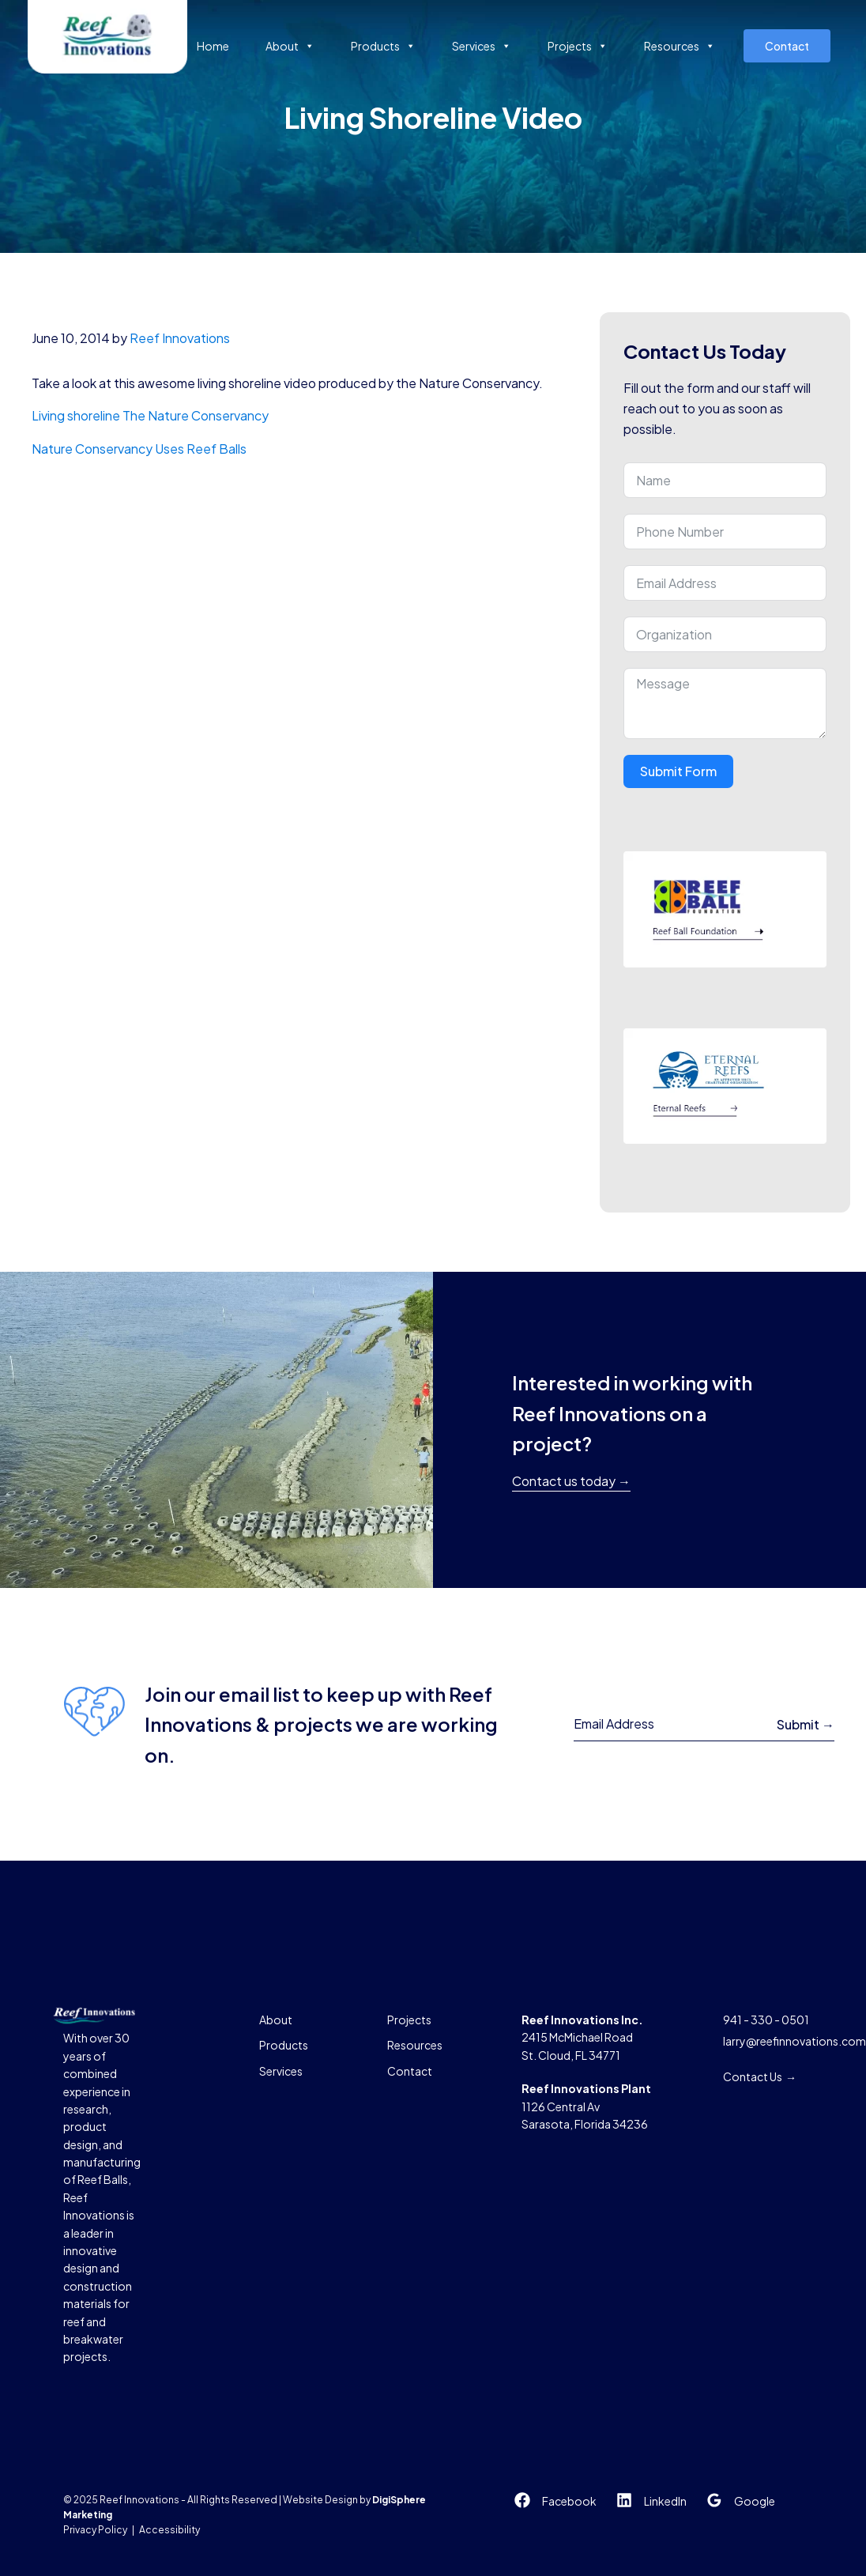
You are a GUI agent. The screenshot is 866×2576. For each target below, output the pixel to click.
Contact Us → (759, 2076)
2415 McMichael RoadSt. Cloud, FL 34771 (582, 2037)
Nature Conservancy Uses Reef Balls (140, 448)
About (289, 46)
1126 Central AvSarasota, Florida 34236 (586, 2106)
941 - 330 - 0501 (766, 2019)
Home (213, 46)
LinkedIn (665, 2501)
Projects (578, 46)
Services (481, 46)
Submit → (805, 1724)
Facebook (569, 2501)
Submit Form (678, 771)
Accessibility (169, 2530)
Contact (787, 46)
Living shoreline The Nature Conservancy (150, 415)
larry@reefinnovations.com (794, 2041)
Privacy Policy (95, 2530)
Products (383, 46)
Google (754, 2501)
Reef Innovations (180, 338)
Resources (679, 46)
